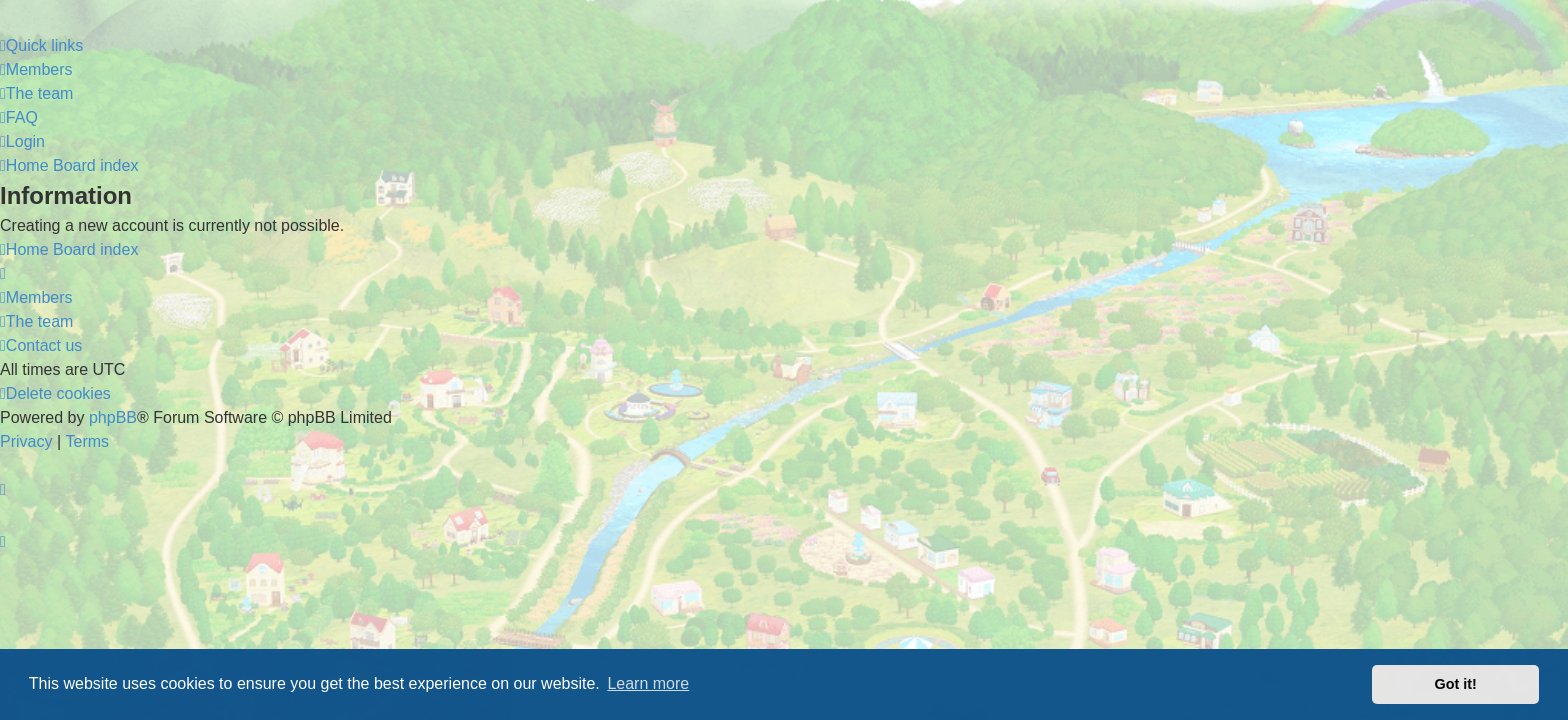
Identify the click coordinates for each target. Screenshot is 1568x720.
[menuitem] (36, 70)
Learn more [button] (648, 683)
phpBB (113, 417)
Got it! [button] (1456, 684)
